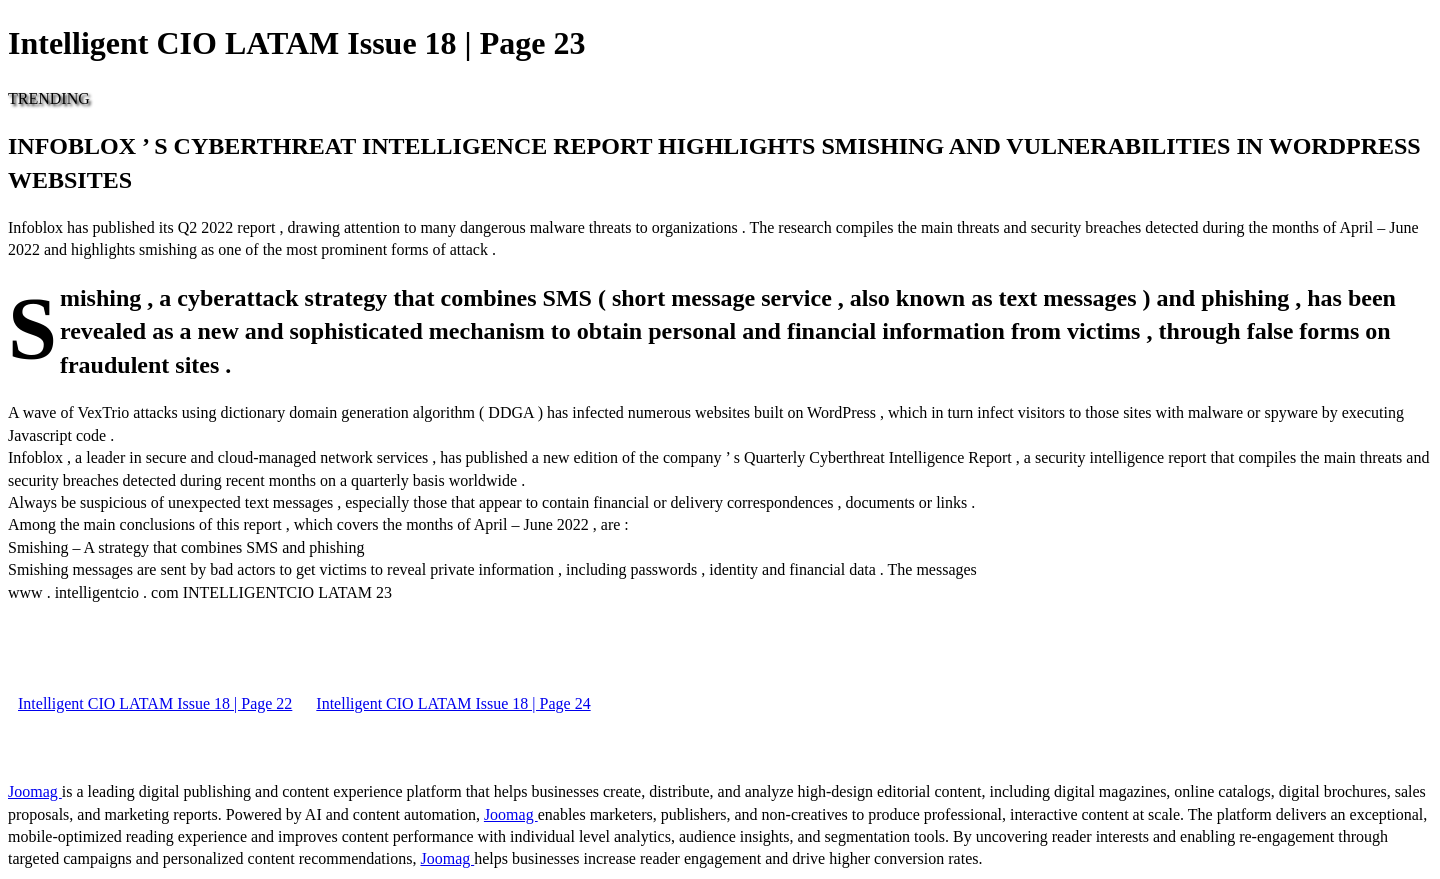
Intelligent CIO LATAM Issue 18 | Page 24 (453, 703)
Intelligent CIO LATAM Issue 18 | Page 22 (155, 703)
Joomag (35, 791)
